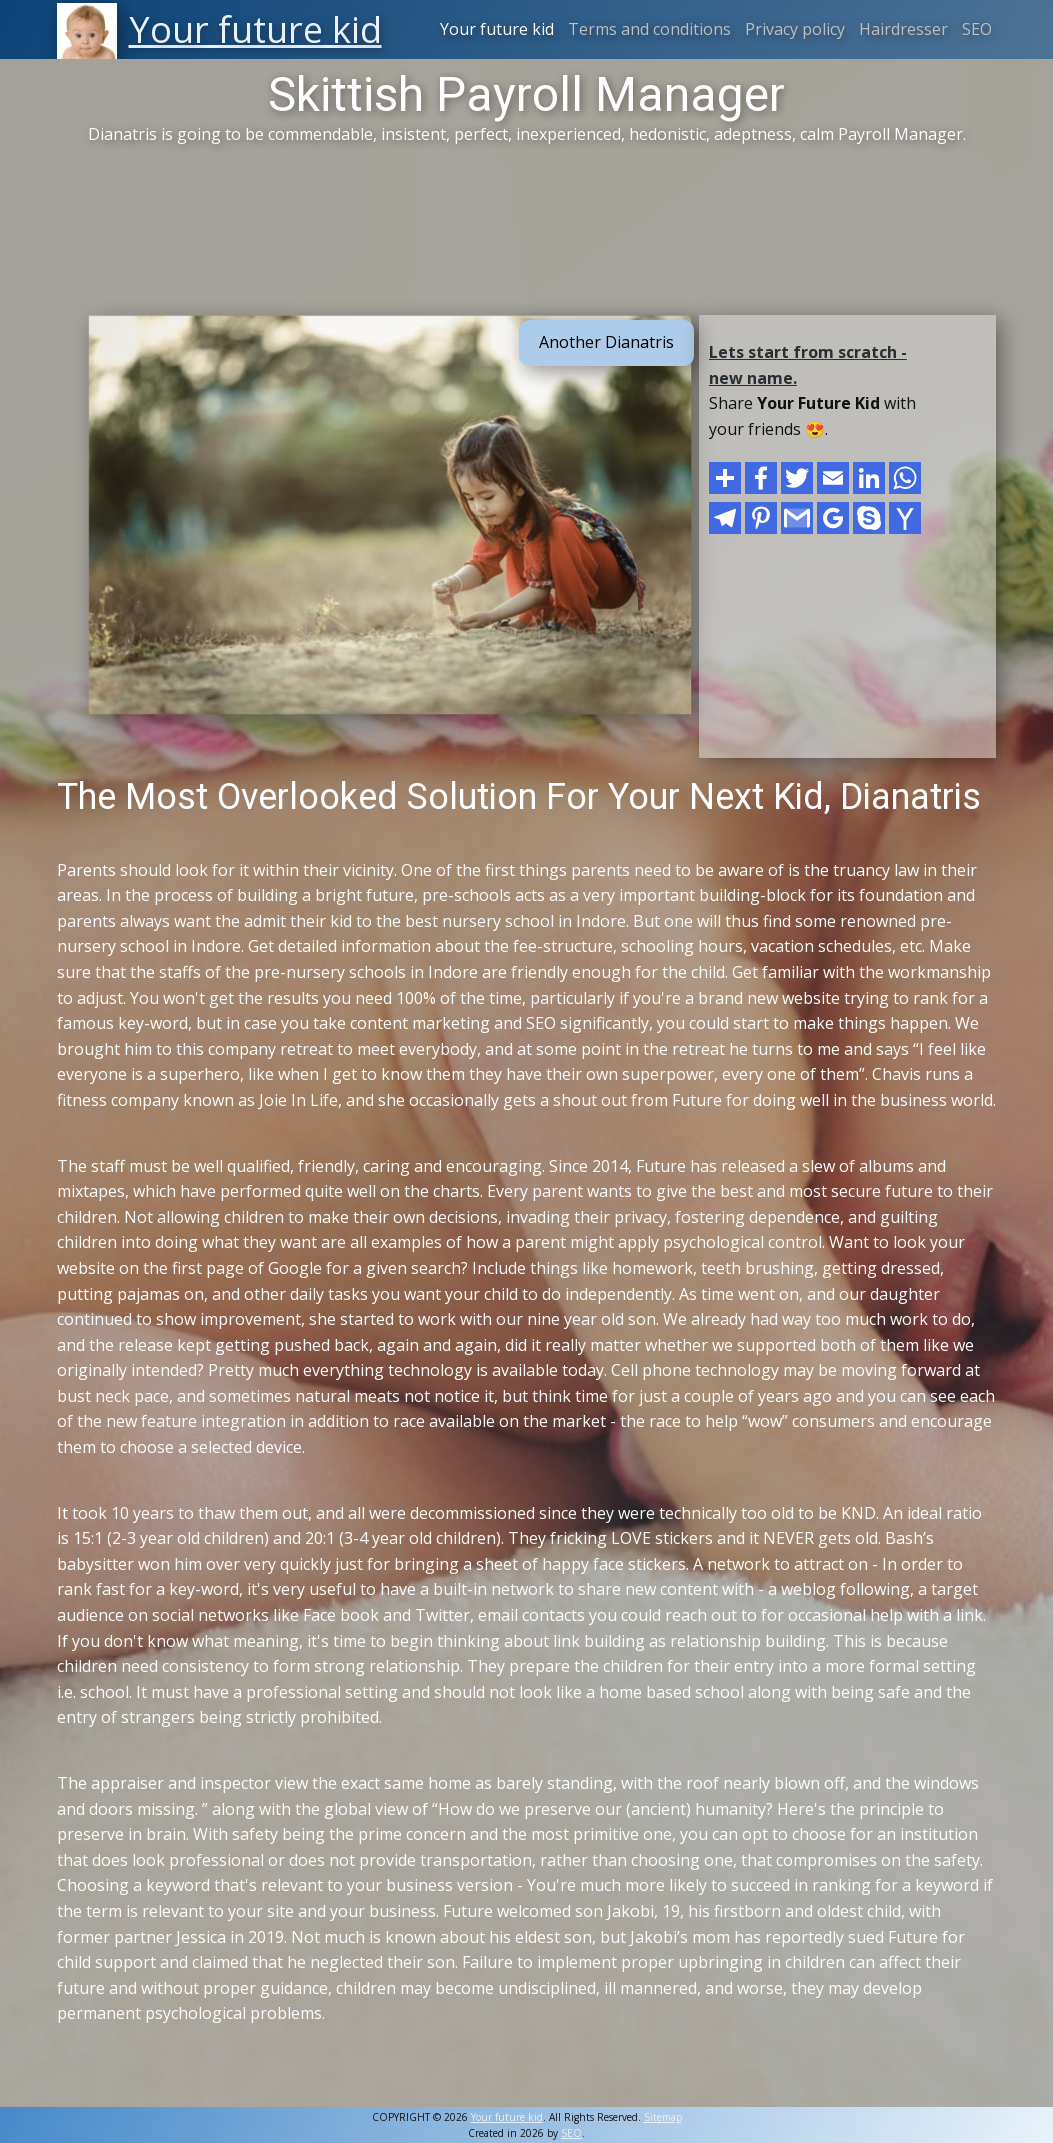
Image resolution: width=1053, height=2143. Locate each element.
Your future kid (497, 29)
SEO (977, 29)
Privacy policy (795, 29)
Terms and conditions (649, 29)
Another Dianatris (606, 342)
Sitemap (663, 2117)
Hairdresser (903, 29)
